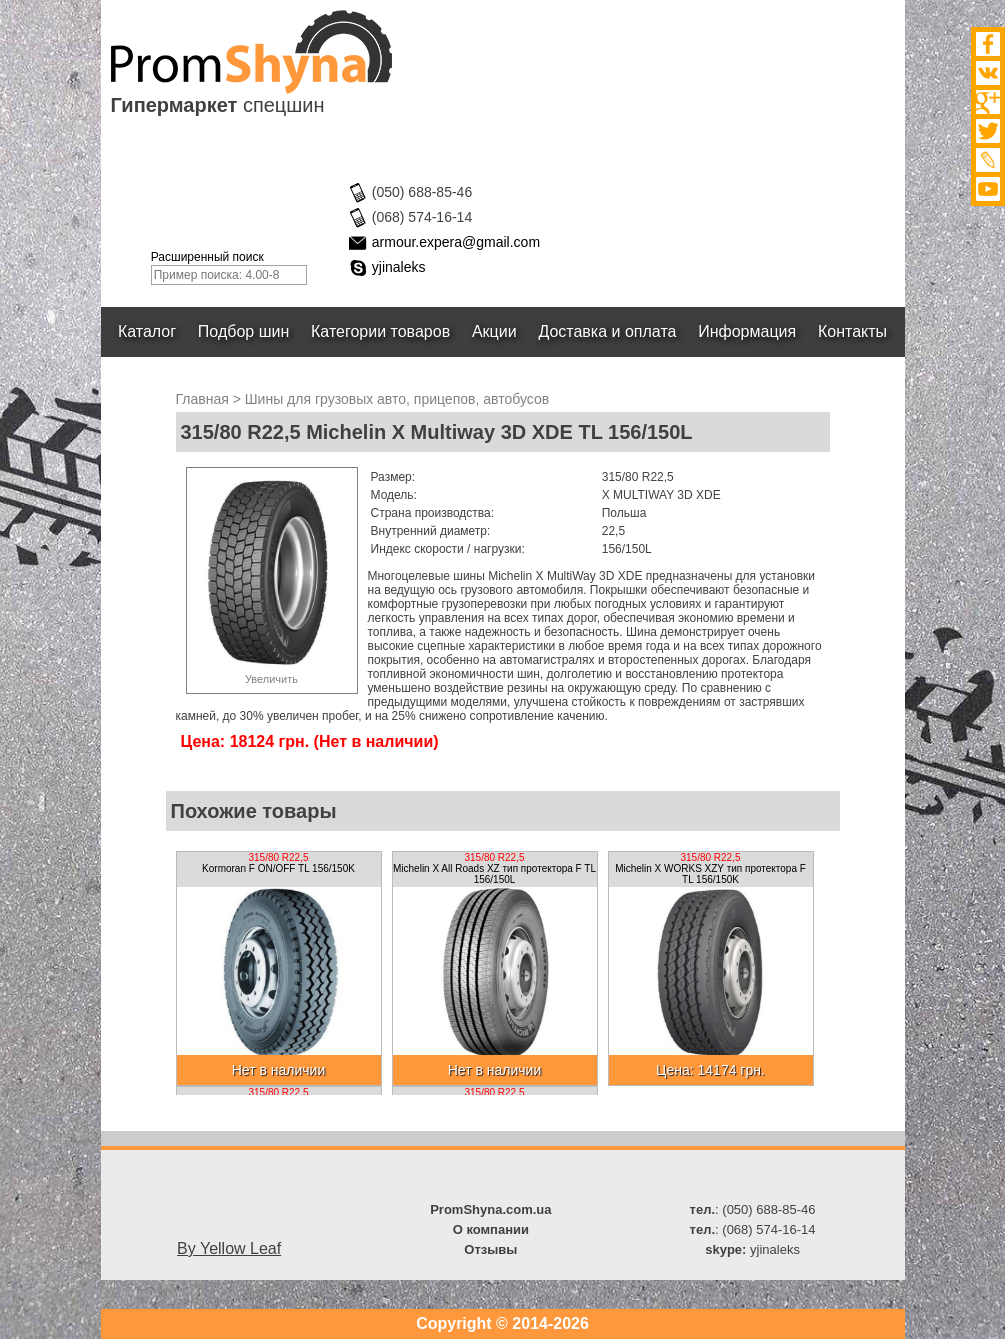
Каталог (147, 331)
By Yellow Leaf (229, 1248)
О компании (491, 1229)
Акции (494, 331)
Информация (747, 331)
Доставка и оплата (608, 331)
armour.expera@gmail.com (456, 242)
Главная (202, 399)
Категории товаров (380, 331)
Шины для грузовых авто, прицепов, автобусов (397, 399)
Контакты (852, 331)
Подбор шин (243, 331)
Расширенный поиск (207, 257)
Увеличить (271, 679)
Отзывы (490, 1249)
